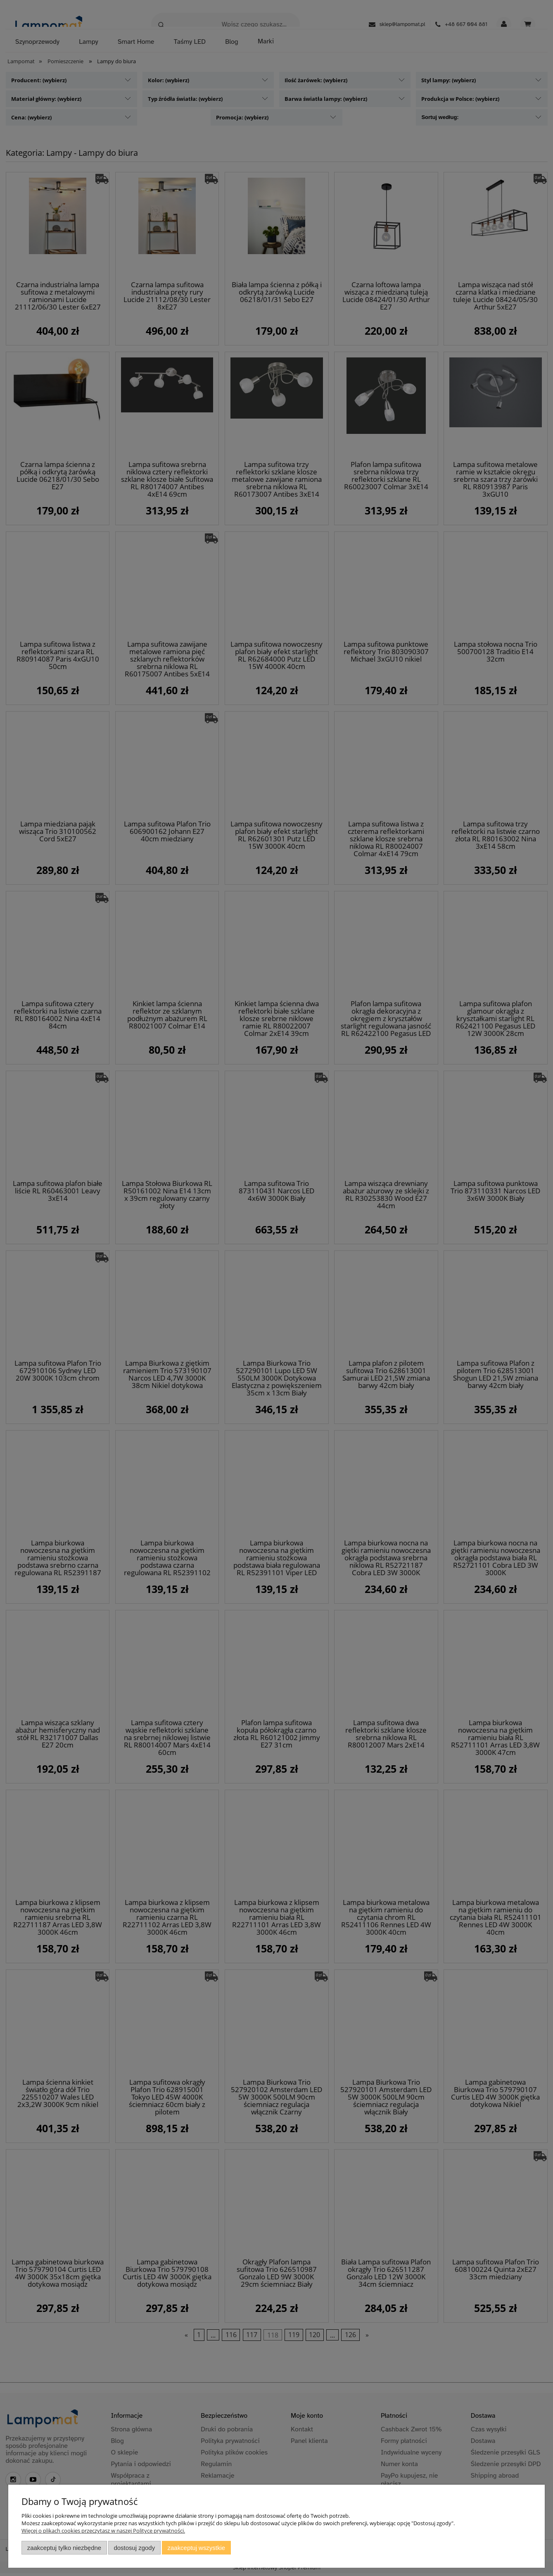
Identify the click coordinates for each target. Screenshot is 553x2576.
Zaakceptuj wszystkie (196, 2547)
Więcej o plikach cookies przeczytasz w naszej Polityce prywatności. (103, 2530)
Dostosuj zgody (134, 2547)
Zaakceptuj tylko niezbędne (64, 2547)
